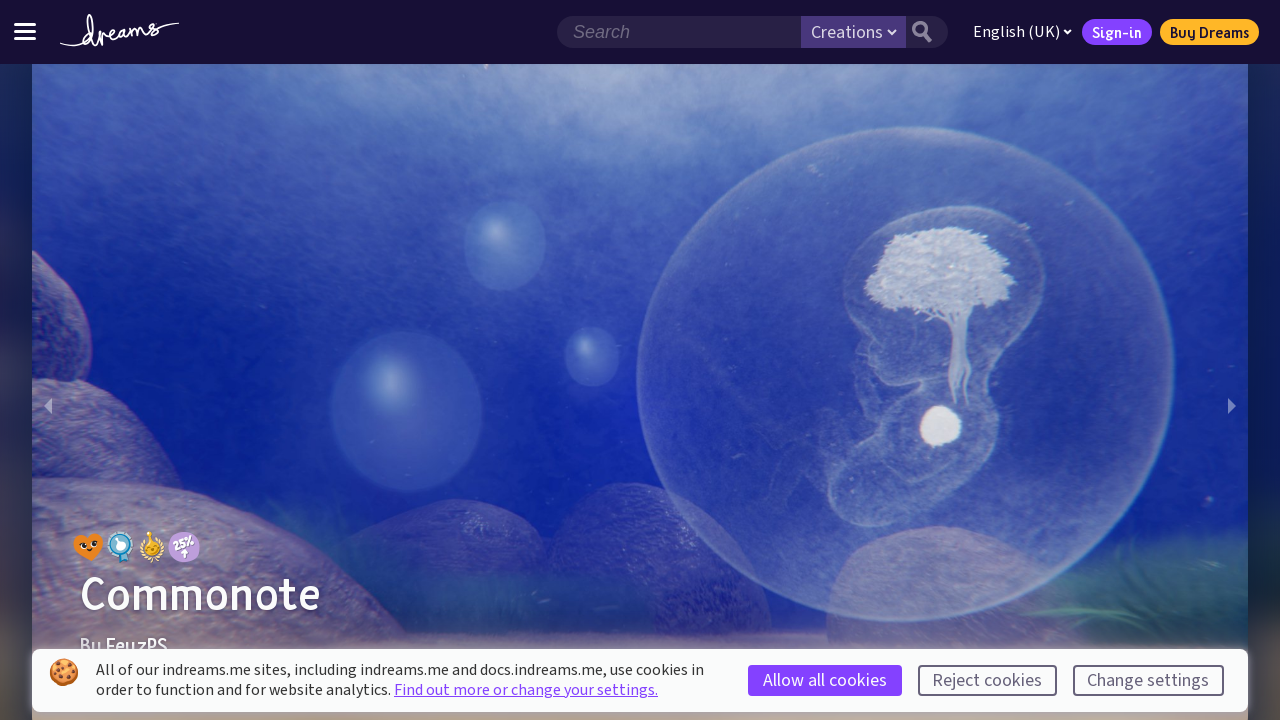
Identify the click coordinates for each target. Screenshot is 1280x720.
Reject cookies (987, 680)
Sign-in (1117, 32)
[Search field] (679, 32)
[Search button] (927, 32)
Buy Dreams (1209, 32)
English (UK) (1022, 32)
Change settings (1148, 680)
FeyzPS (137, 645)
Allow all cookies (825, 680)
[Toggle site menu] (25, 31)
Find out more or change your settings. (526, 690)
